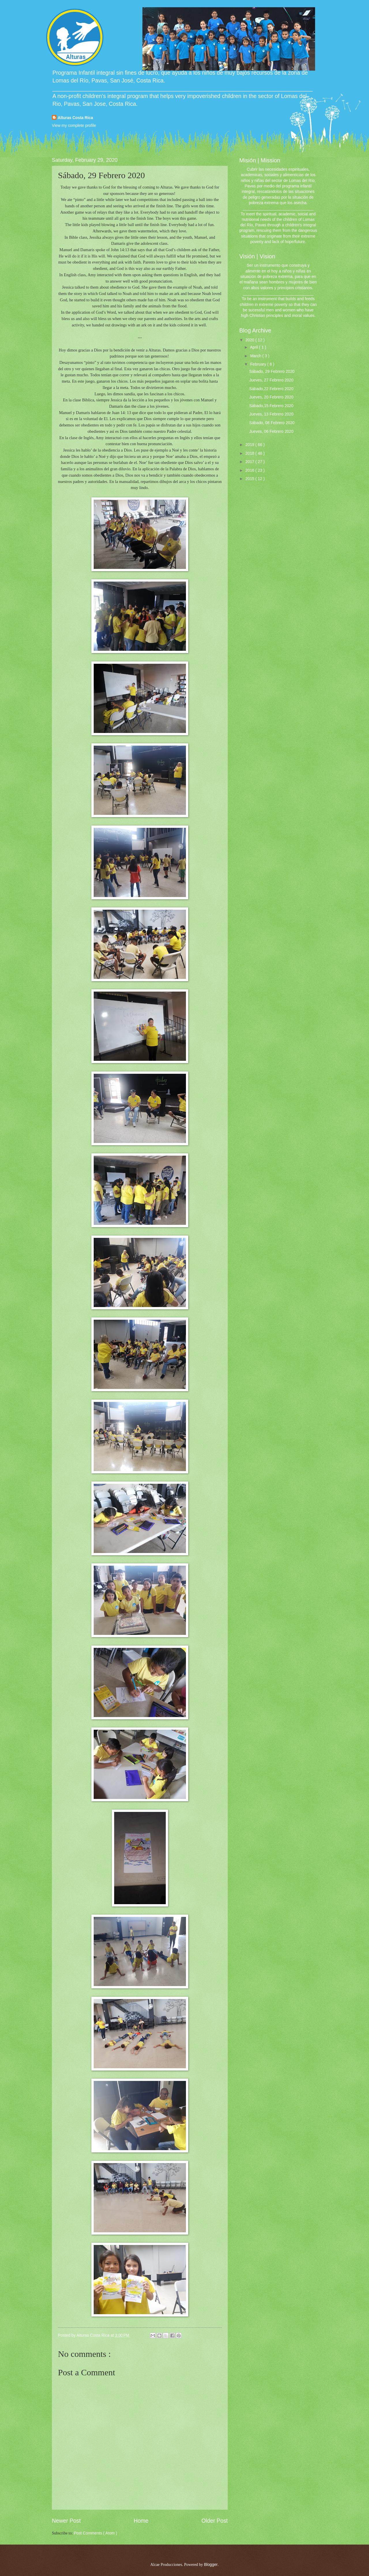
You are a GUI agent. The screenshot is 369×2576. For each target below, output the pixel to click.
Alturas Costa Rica (75, 118)
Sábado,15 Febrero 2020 (271, 406)
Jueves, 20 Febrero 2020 (271, 397)
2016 (250, 470)
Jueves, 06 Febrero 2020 (271, 431)
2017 (250, 462)
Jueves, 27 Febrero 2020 (271, 380)
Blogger (211, 2564)
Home (141, 2521)
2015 (250, 479)
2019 (250, 445)
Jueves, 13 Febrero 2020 (271, 414)
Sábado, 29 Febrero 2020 (271, 371)
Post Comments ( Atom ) (95, 2533)
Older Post (215, 2521)
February (258, 364)
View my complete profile (74, 125)
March (256, 356)
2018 (250, 453)
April (254, 347)
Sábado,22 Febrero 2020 (271, 389)
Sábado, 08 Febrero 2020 (271, 423)
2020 (250, 340)
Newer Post (66, 2521)
